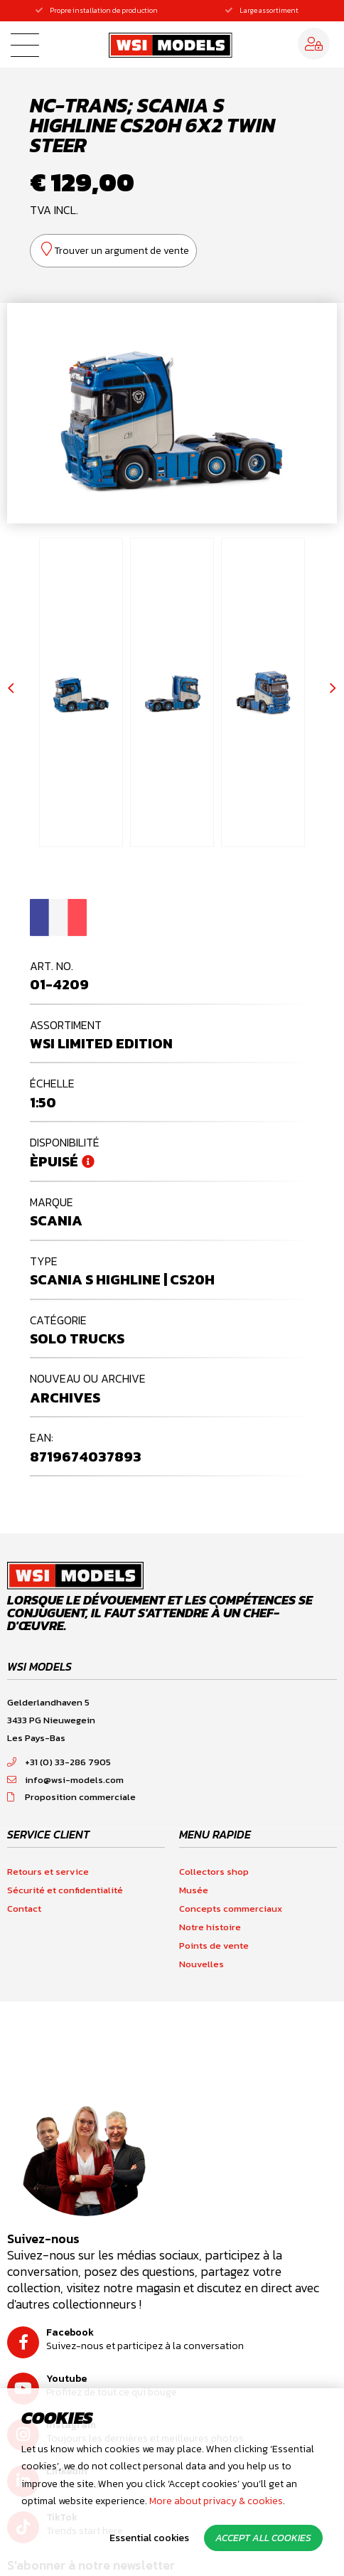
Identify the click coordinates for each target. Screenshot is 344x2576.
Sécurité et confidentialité (65, 1890)
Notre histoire (210, 1927)
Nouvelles (201, 1964)
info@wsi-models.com (65, 1780)
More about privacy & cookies (216, 2500)
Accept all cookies (263, 2537)
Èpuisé (54, 1161)
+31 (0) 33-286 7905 (59, 1762)
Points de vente (214, 1945)
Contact (24, 1908)
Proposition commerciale (71, 1797)
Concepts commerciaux (230, 1908)
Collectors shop (214, 1871)
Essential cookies (149, 2537)
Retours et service (48, 1871)
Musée (193, 1890)
